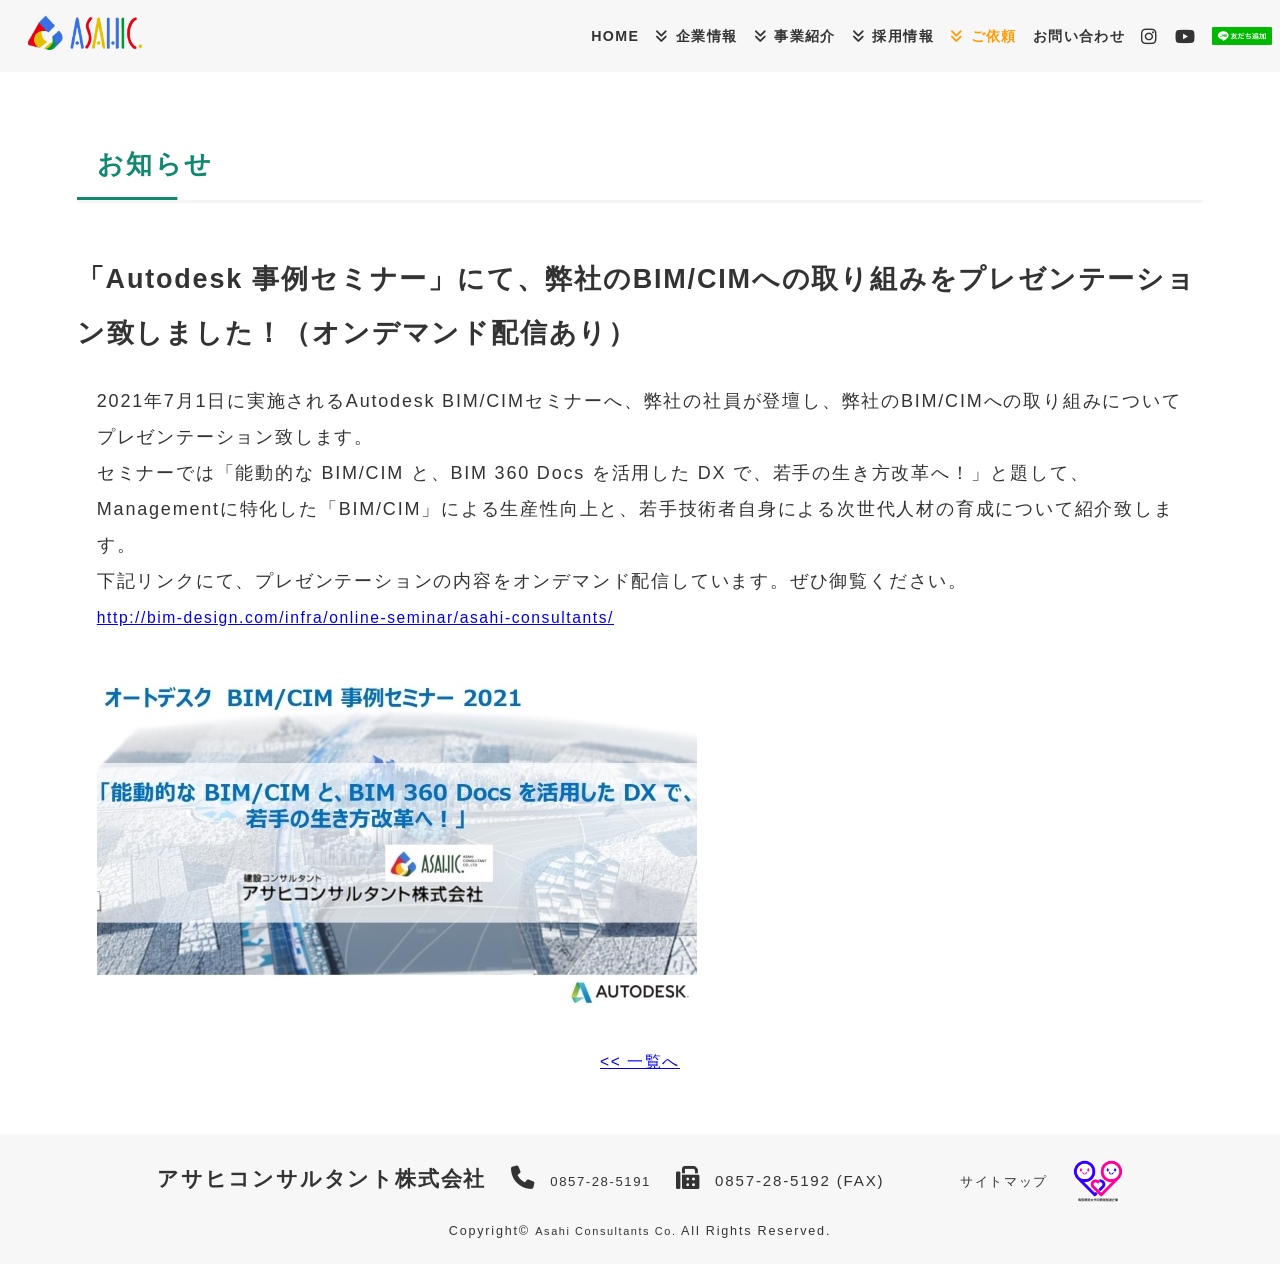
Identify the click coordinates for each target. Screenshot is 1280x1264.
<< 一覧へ (640, 1061)
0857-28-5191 (594, 1180)
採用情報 (809, 35)
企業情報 (572, 35)
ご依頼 (919, 35)
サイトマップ (1011, 1180)
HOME (461, 34)
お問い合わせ (1023, 34)
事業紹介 (691, 35)
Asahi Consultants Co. (605, 1231)
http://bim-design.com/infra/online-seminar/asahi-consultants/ (394, 617)
